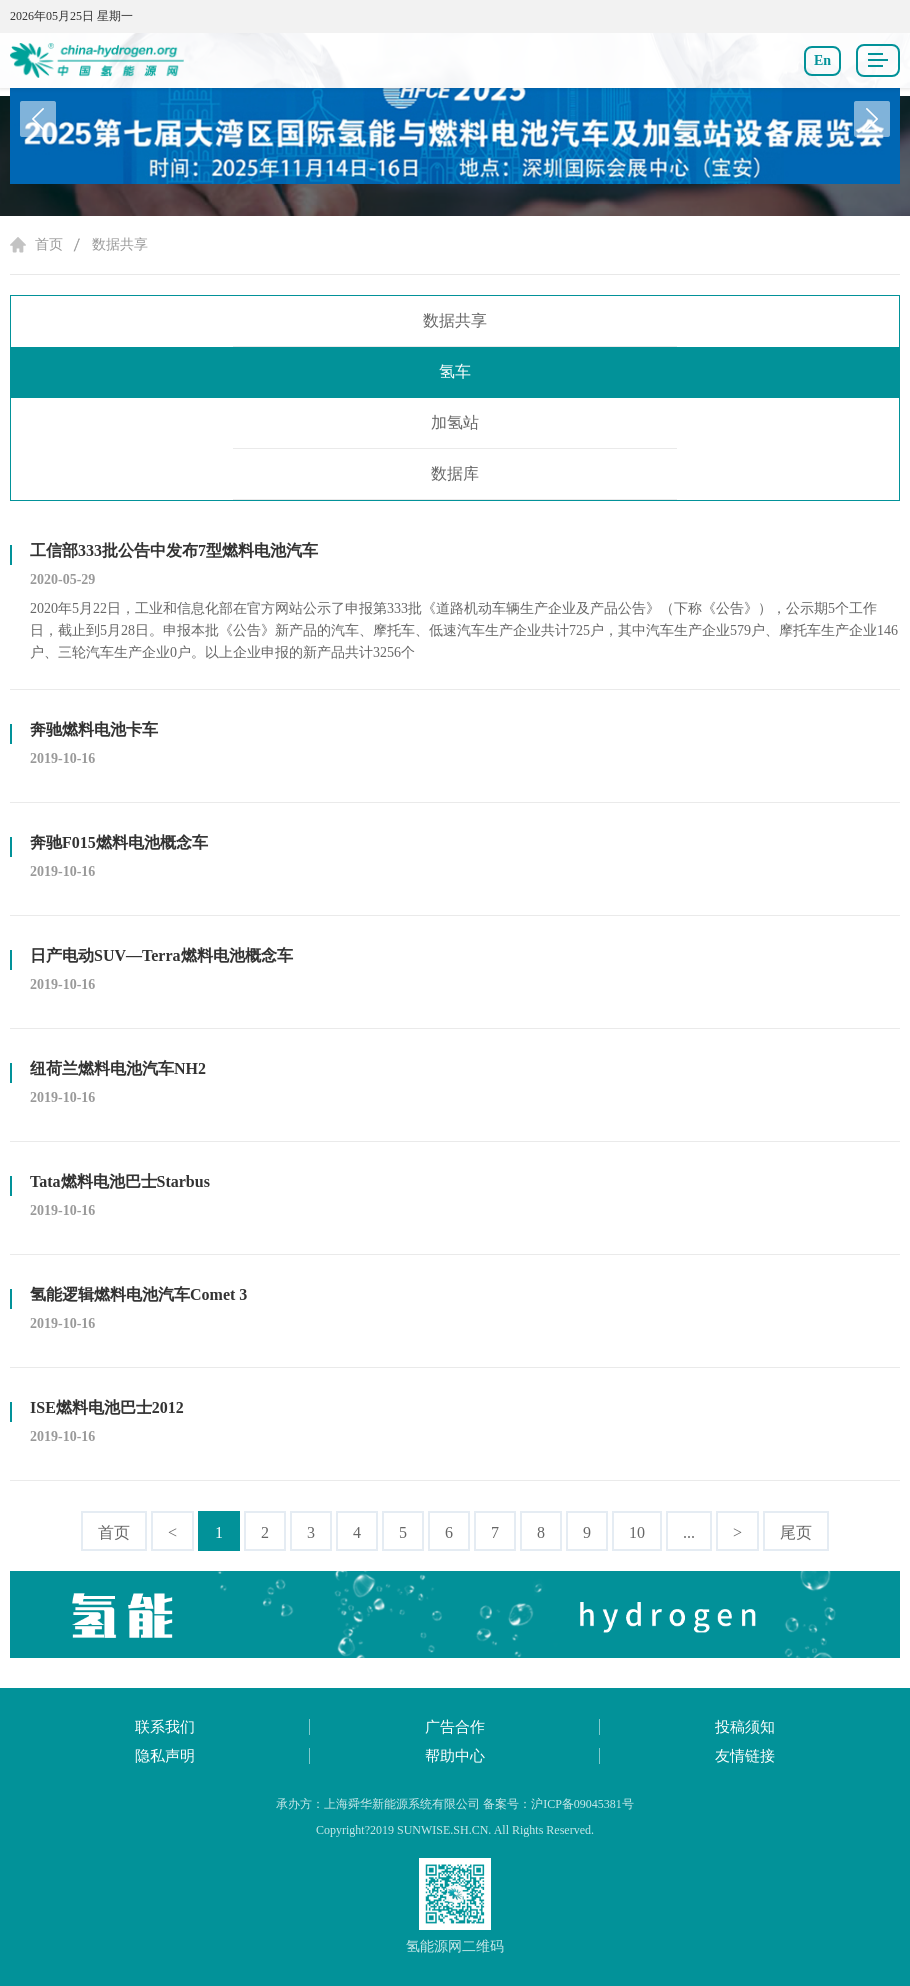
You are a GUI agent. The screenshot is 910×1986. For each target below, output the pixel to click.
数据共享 (120, 244)
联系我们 (165, 1727)
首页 (49, 244)
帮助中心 (455, 1756)
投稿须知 (745, 1727)
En (822, 60)
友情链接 (745, 1756)
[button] (872, 119)
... (689, 1532)
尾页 (796, 1532)
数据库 (455, 473)
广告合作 (455, 1727)
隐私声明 (165, 1756)
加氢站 (455, 422)
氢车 (455, 371)
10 (637, 1532)
